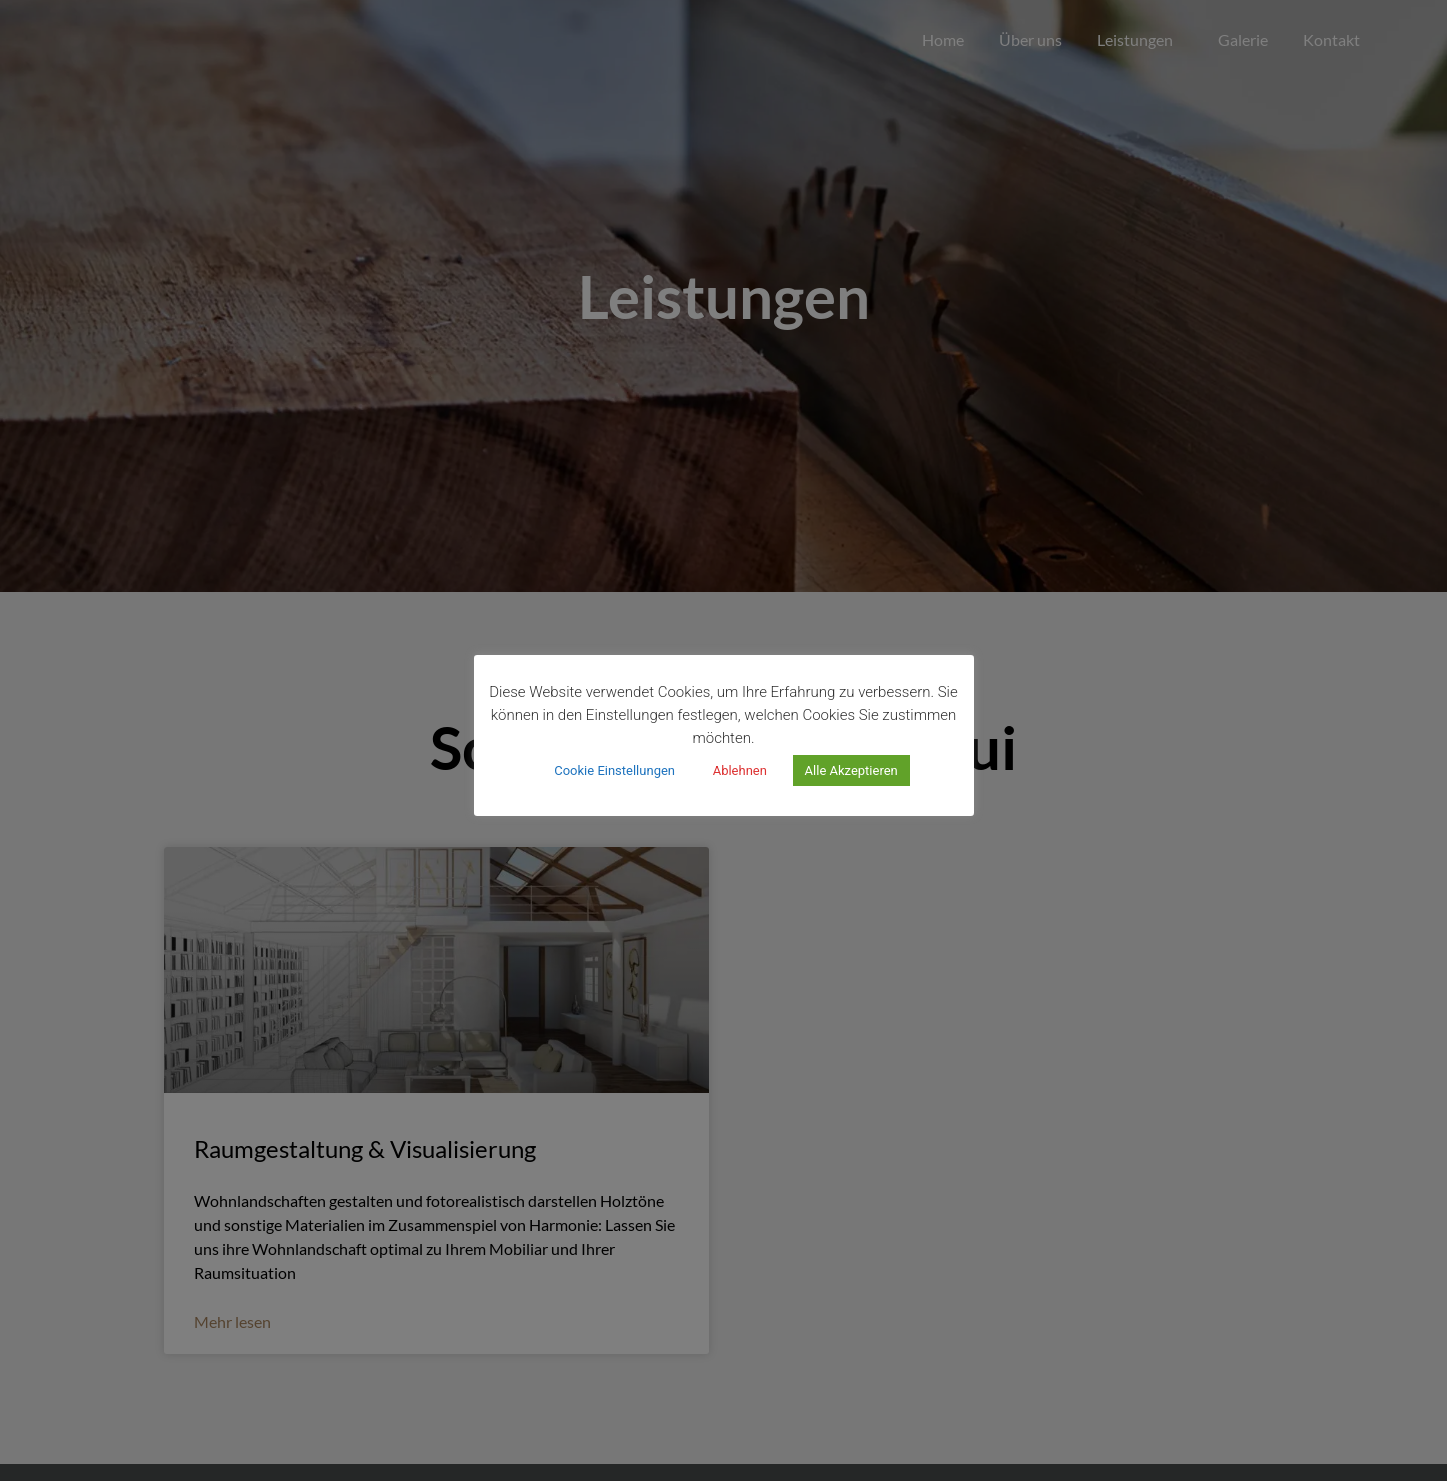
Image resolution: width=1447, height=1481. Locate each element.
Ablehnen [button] (740, 770)
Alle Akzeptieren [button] (851, 770)
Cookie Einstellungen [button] (614, 770)
